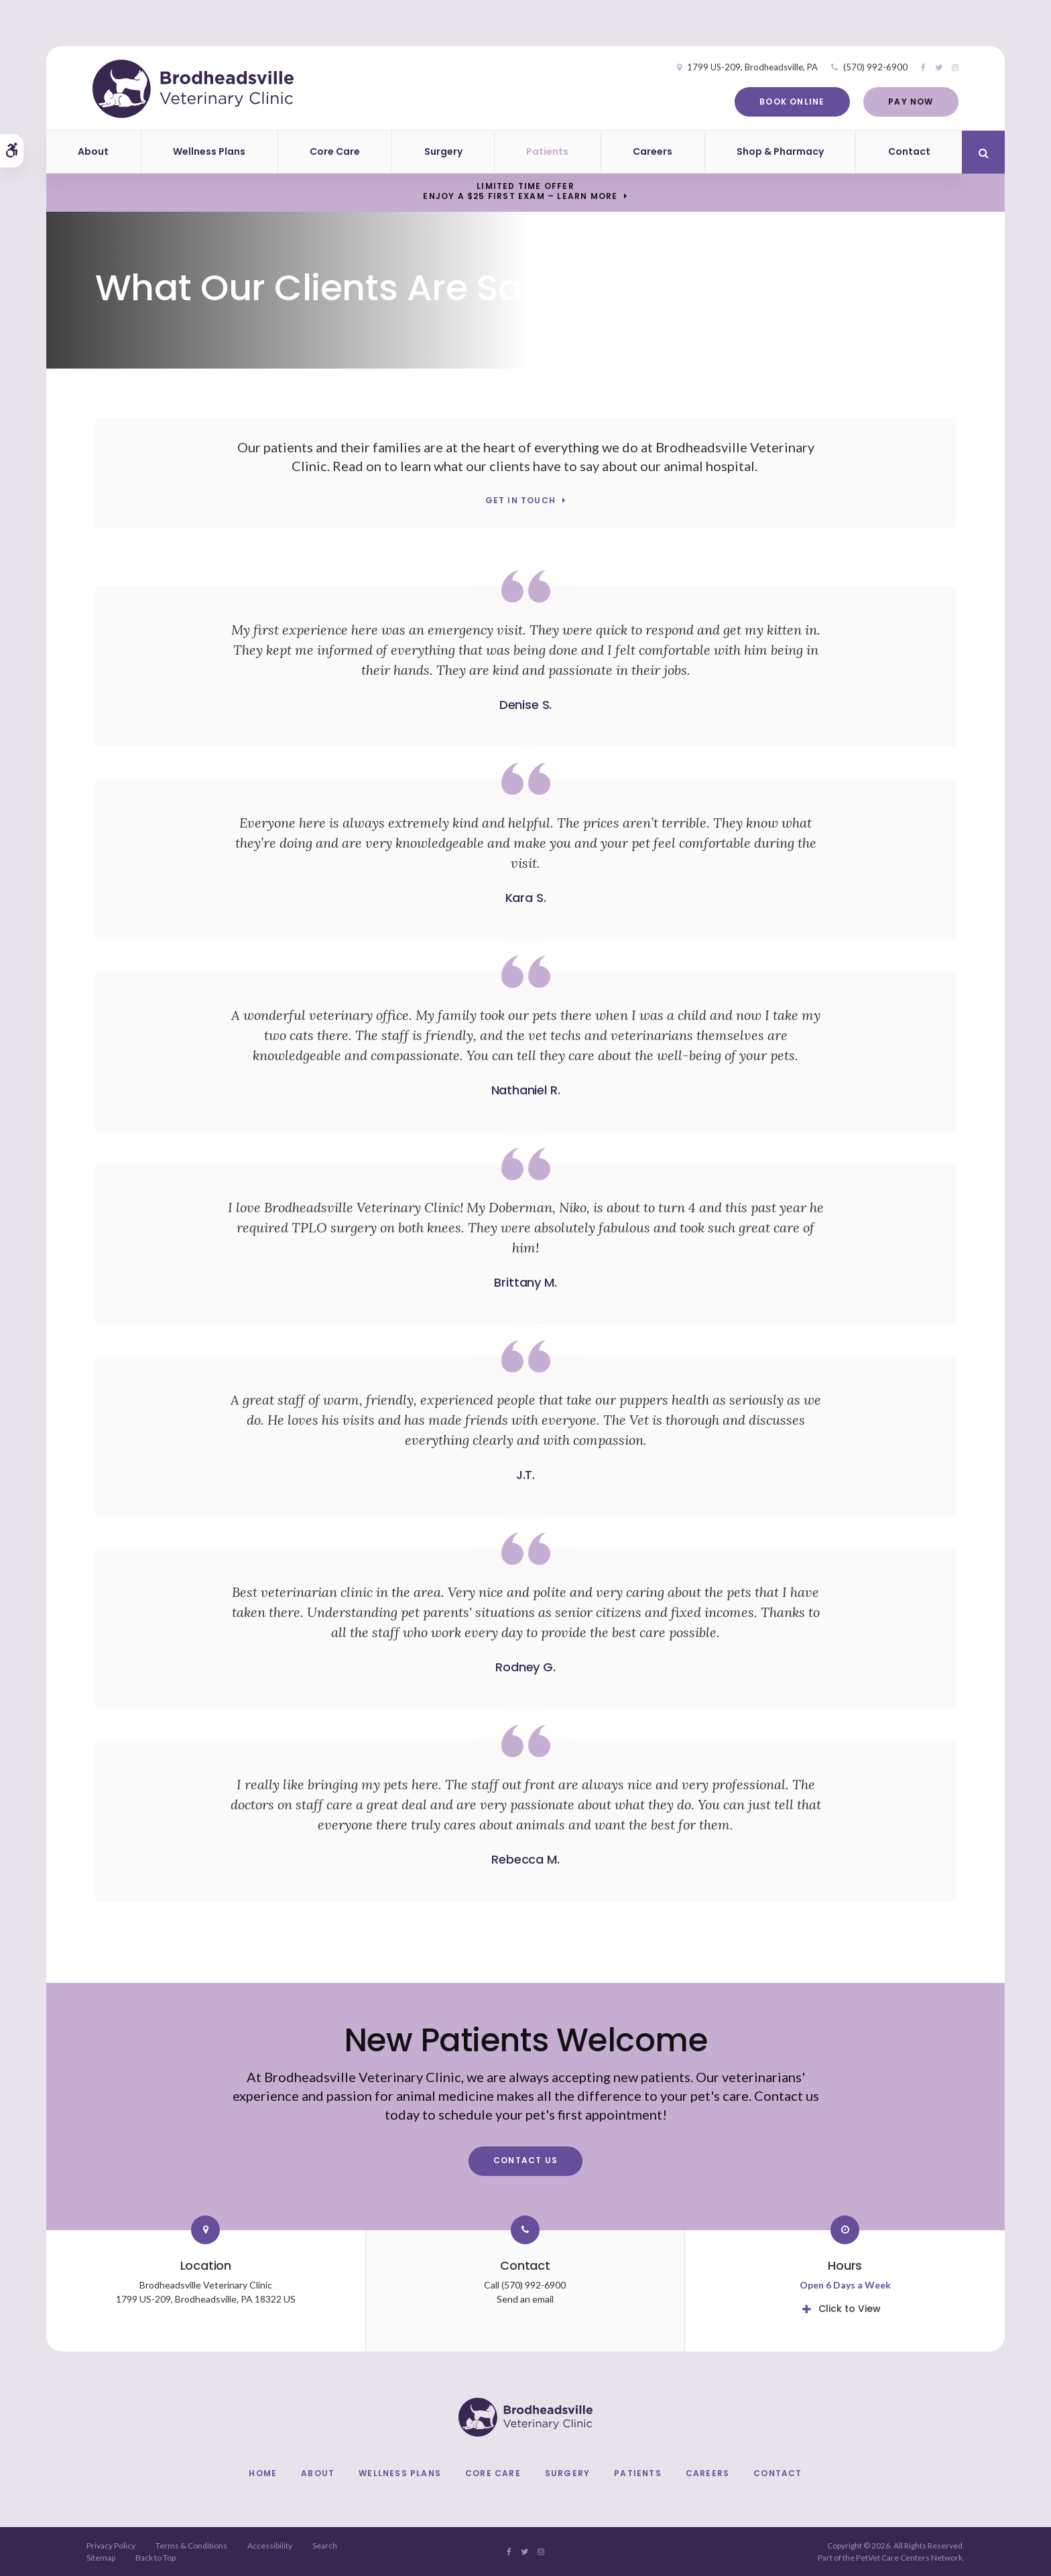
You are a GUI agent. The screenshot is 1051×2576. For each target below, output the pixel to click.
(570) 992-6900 (873, 67)
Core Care (335, 151)
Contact (909, 151)
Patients (547, 151)
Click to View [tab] (849, 2308)
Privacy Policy (110, 2545)
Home (263, 2473)
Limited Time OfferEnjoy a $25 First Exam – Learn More (520, 191)
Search (324, 2545)
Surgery (443, 151)
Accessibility (269, 2545)
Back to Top (155, 2558)
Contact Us (525, 2160)
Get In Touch (520, 501)
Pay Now (907, 101)
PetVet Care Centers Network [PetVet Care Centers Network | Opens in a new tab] (909, 2558)
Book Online (789, 101)
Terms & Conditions (191, 2545)
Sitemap (100, 2558)
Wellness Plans (209, 151)
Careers (652, 151)
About (93, 151)
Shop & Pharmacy (780, 151)
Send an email (525, 2299)
